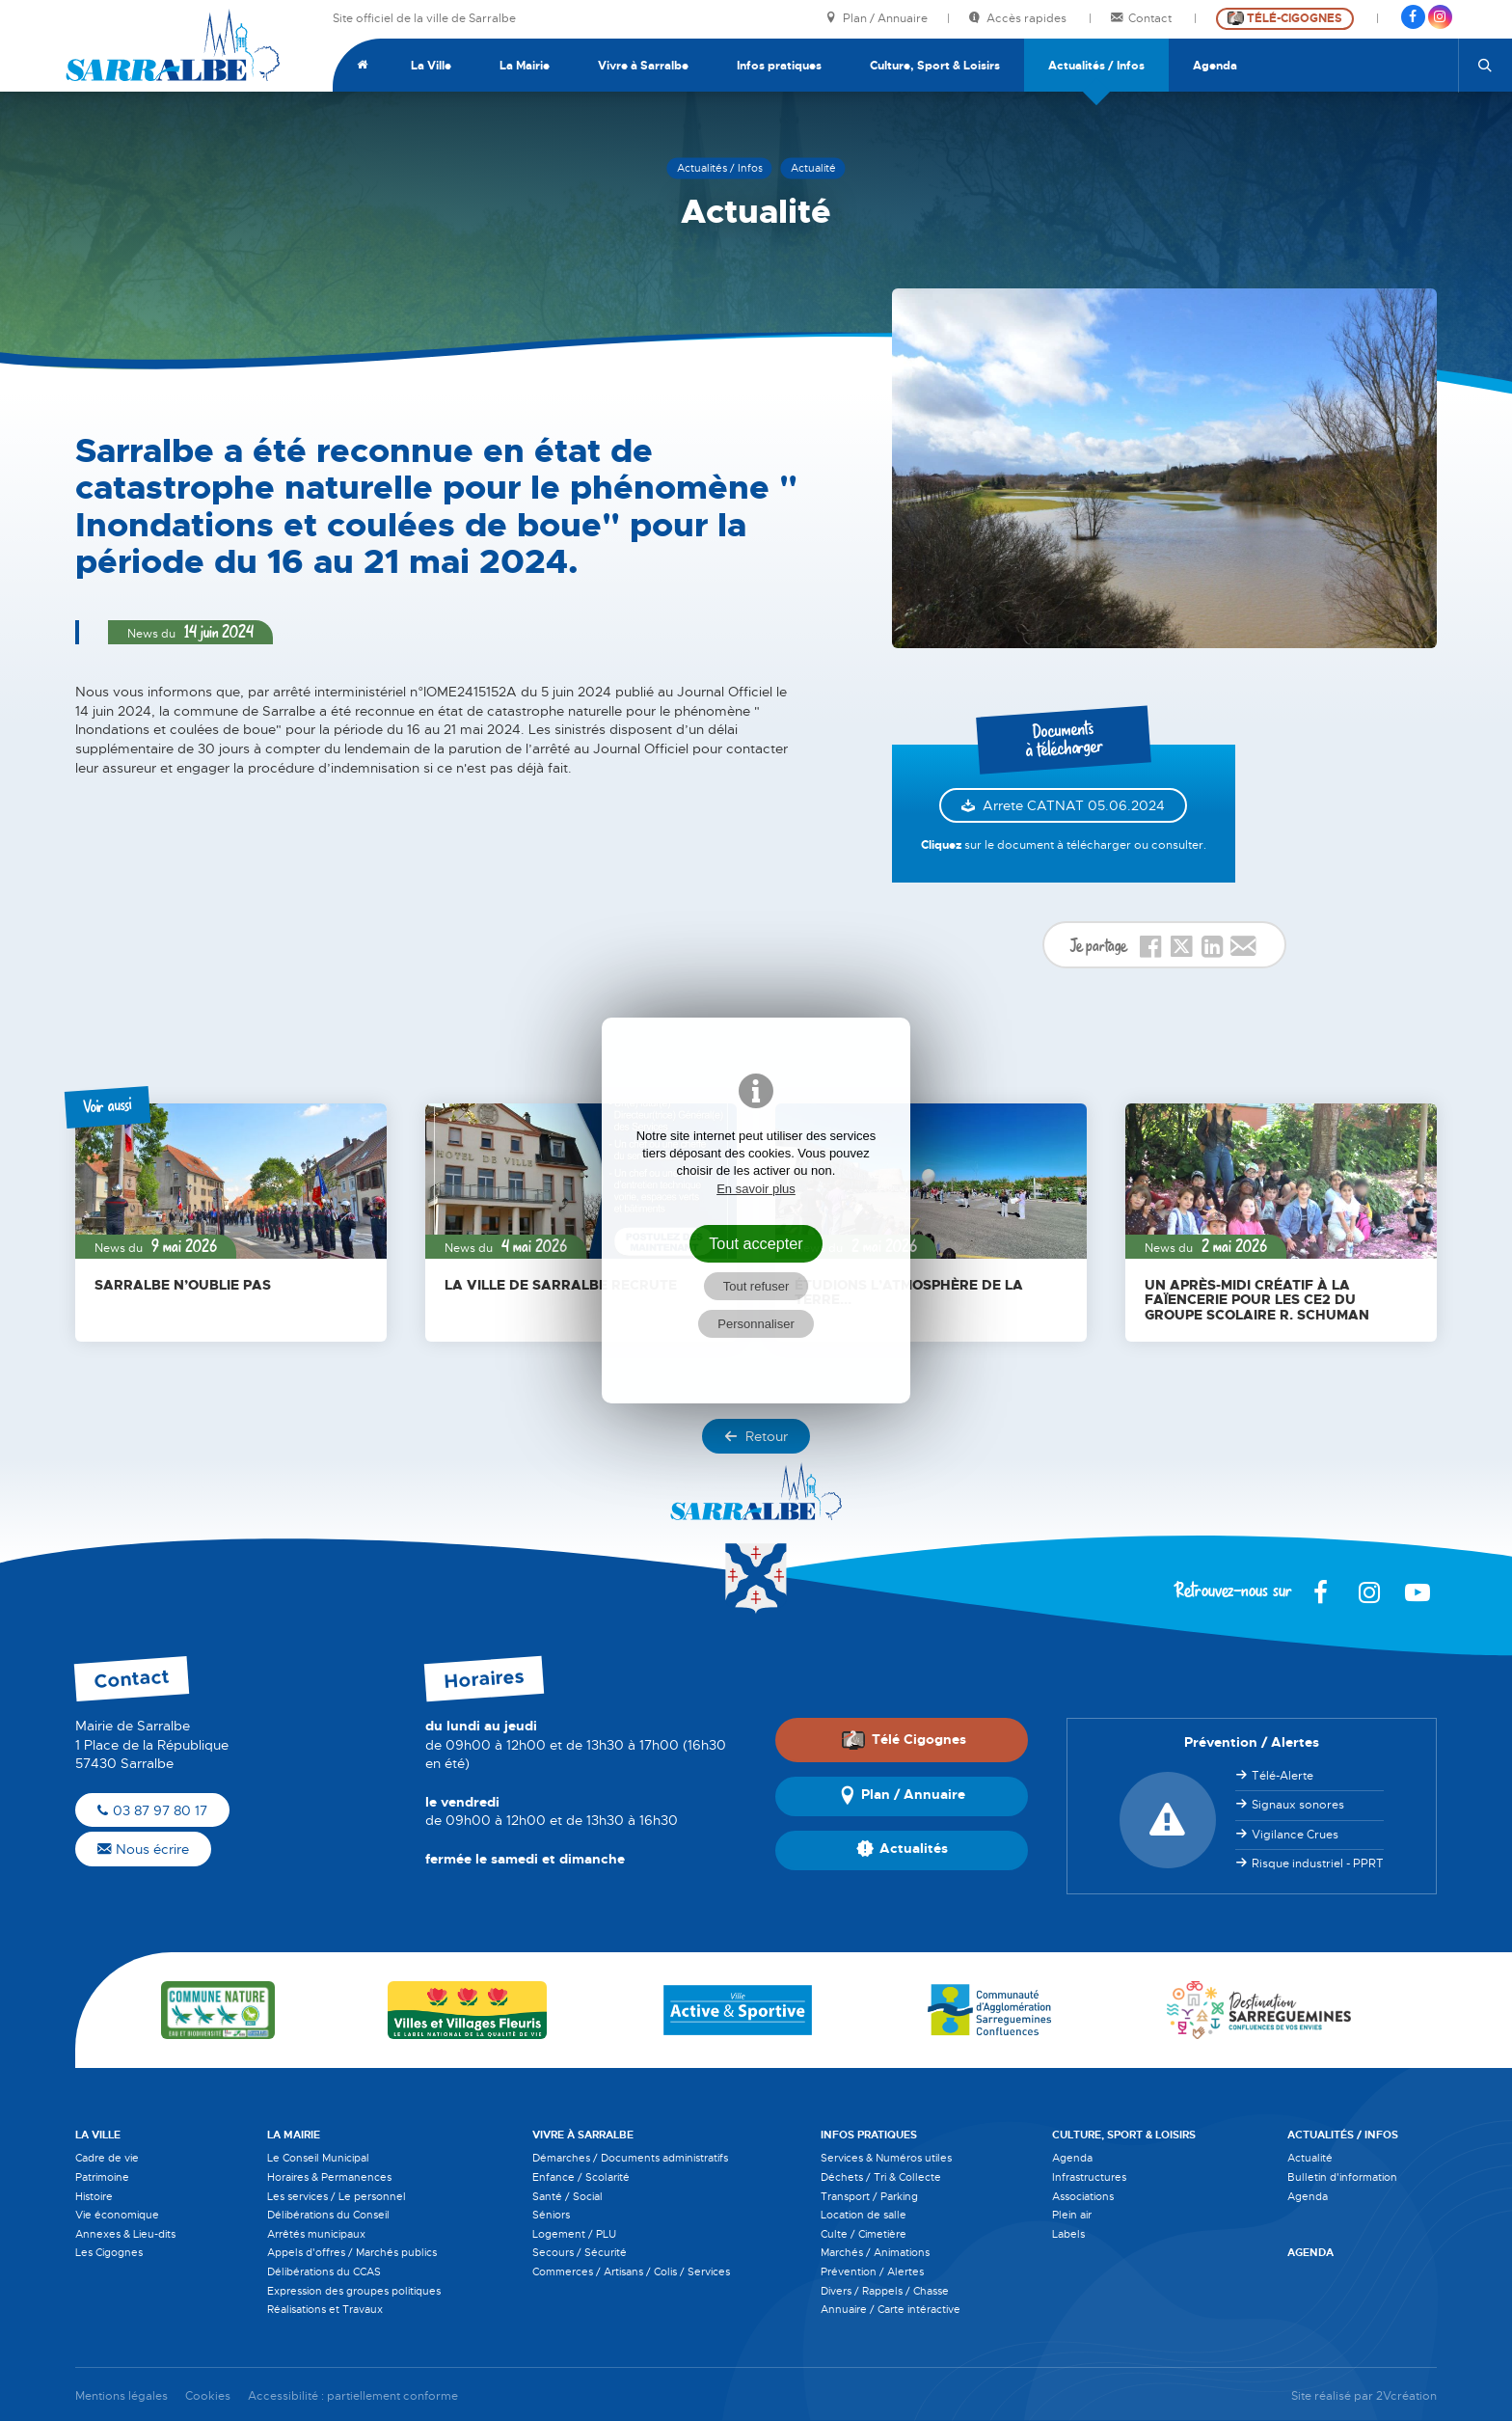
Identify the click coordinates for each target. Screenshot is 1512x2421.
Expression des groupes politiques (354, 2291)
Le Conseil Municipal (318, 2157)
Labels (1068, 2234)
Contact (1142, 19)
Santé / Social (567, 2196)
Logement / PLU (574, 2234)
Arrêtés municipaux (316, 2234)
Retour (756, 1436)
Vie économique (117, 2214)
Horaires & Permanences (329, 2177)
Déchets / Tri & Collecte (881, 2177)
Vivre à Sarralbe (643, 65)
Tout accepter (756, 1243)
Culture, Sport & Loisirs (935, 65)
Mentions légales (121, 2396)
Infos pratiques (779, 65)
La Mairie (525, 65)
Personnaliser (756, 1324)
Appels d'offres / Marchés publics (352, 2252)
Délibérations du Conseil (328, 2214)
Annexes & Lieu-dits (125, 2234)
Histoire (94, 2196)
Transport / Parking (869, 2196)
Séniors (551, 2214)
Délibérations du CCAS (324, 2271)
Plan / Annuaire (876, 19)
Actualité (1310, 2157)
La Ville (431, 65)
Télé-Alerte (1282, 1775)
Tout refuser (756, 1286)
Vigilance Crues (1295, 1834)
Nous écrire (143, 1849)
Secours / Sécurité (579, 2252)
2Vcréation (1406, 2396)
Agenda (1215, 65)
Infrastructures (1089, 2177)
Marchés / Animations (875, 2252)
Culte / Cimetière (863, 2234)
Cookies (207, 2396)
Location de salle (863, 2214)
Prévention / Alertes (872, 2271)
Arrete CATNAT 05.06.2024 (1074, 805)
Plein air (1072, 2214)
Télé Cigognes (903, 1739)
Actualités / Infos (1096, 65)
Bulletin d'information (1342, 2177)
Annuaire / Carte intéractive (890, 2309)
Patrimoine (102, 2177)
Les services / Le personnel (336, 2196)
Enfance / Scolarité (581, 2177)
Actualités (902, 1850)
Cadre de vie (107, 2157)
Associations (1083, 2196)
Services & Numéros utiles (886, 2157)
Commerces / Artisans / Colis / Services (631, 2271)
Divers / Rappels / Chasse (885, 2291)
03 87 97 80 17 (152, 1810)
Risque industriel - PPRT (1318, 1863)
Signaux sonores (1298, 1804)
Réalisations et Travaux (325, 2309)
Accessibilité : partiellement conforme (353, 2396)
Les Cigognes (109, 2252)
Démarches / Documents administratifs (630, 2157)
